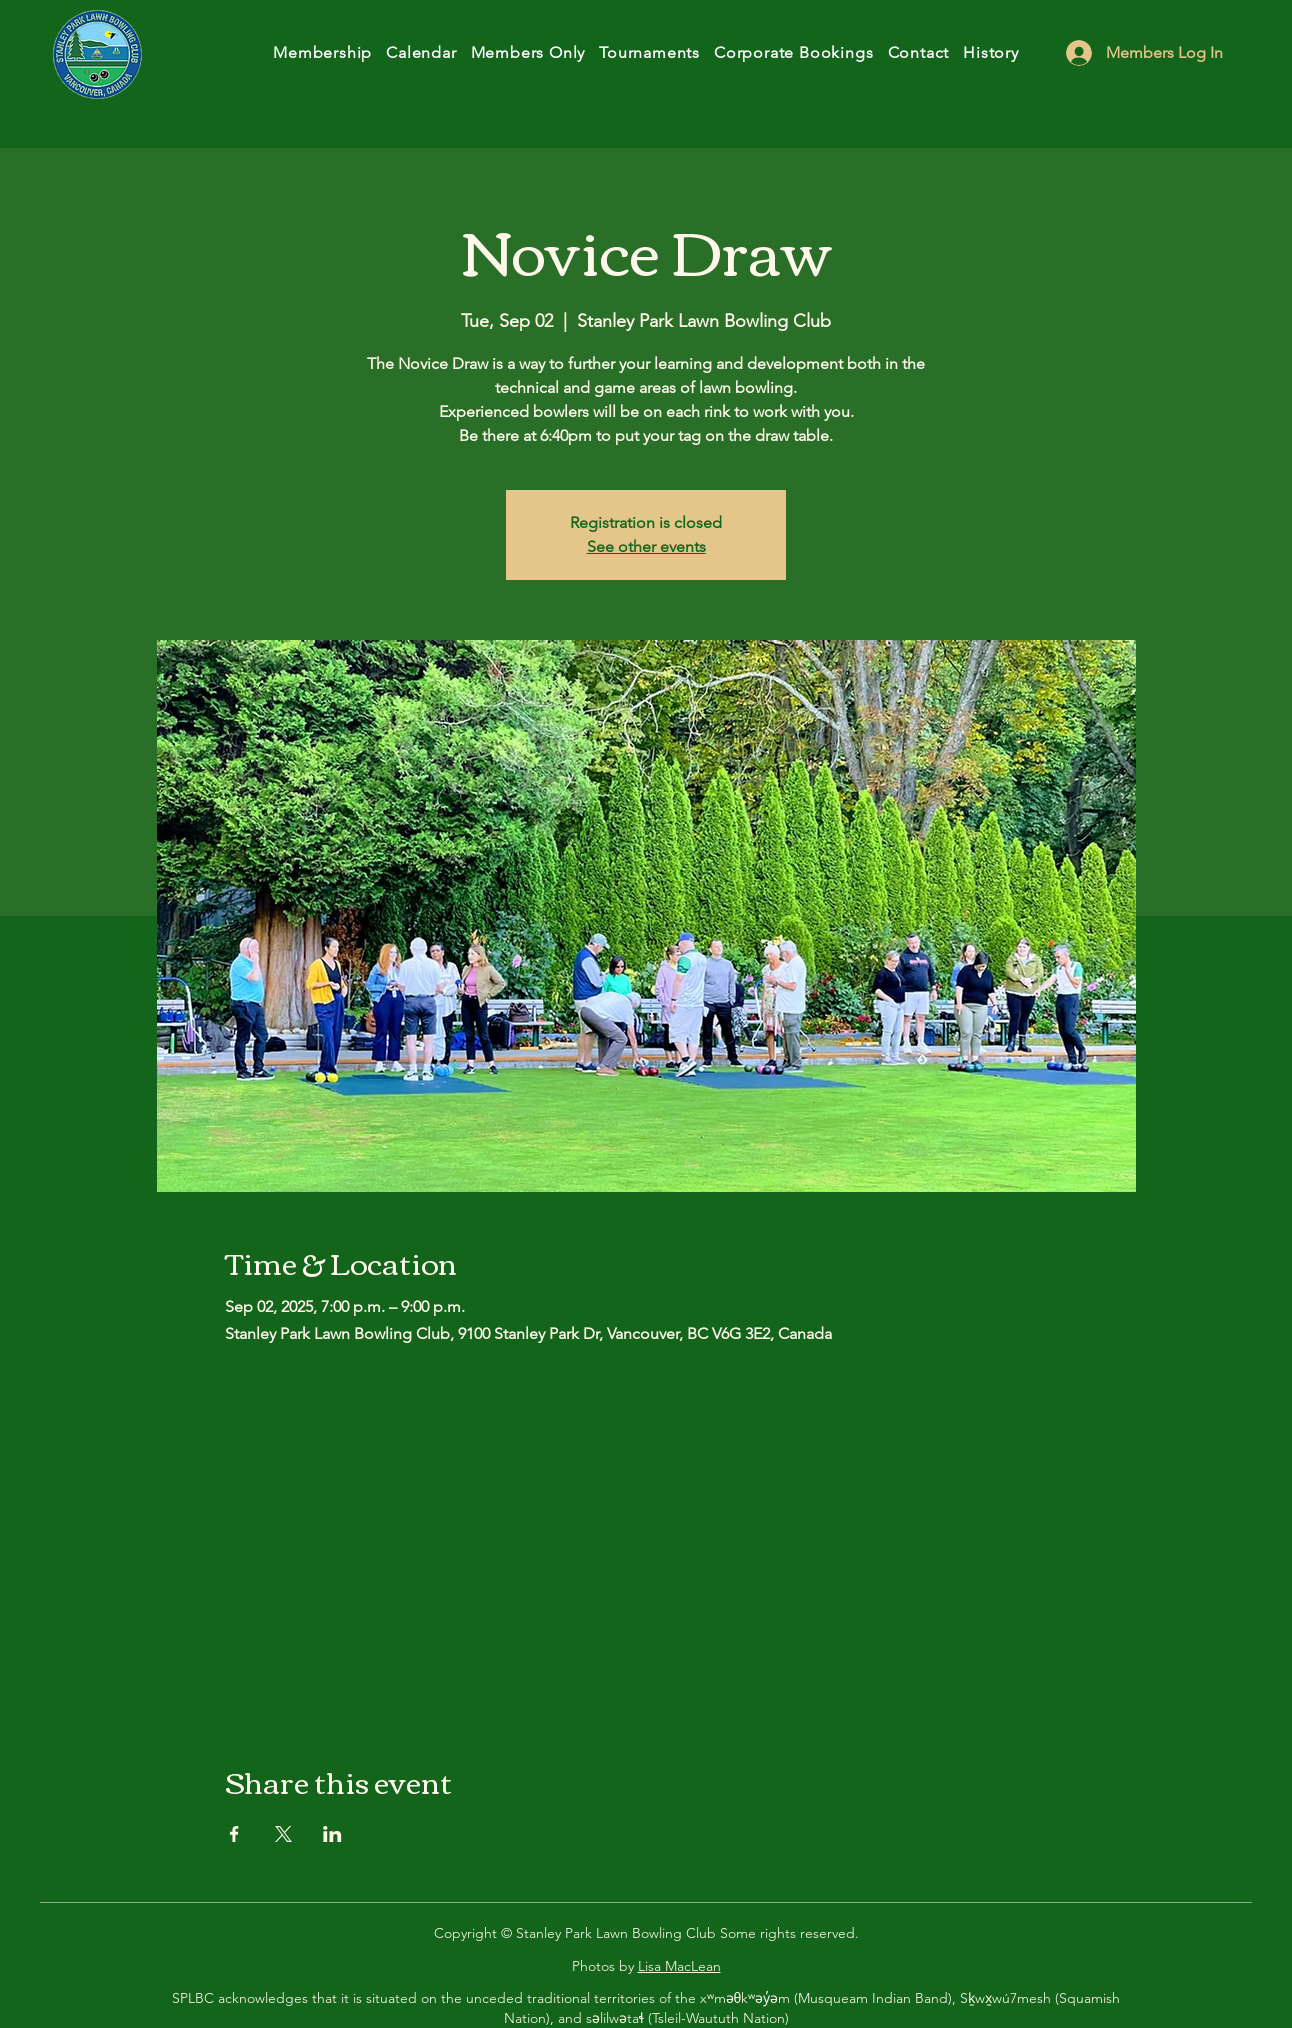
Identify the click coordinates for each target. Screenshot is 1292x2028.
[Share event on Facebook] (234, 1834)
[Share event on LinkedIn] (332, 1834)
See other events (646, 546)
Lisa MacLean (679, 1966)
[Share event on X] (283, 1834)
